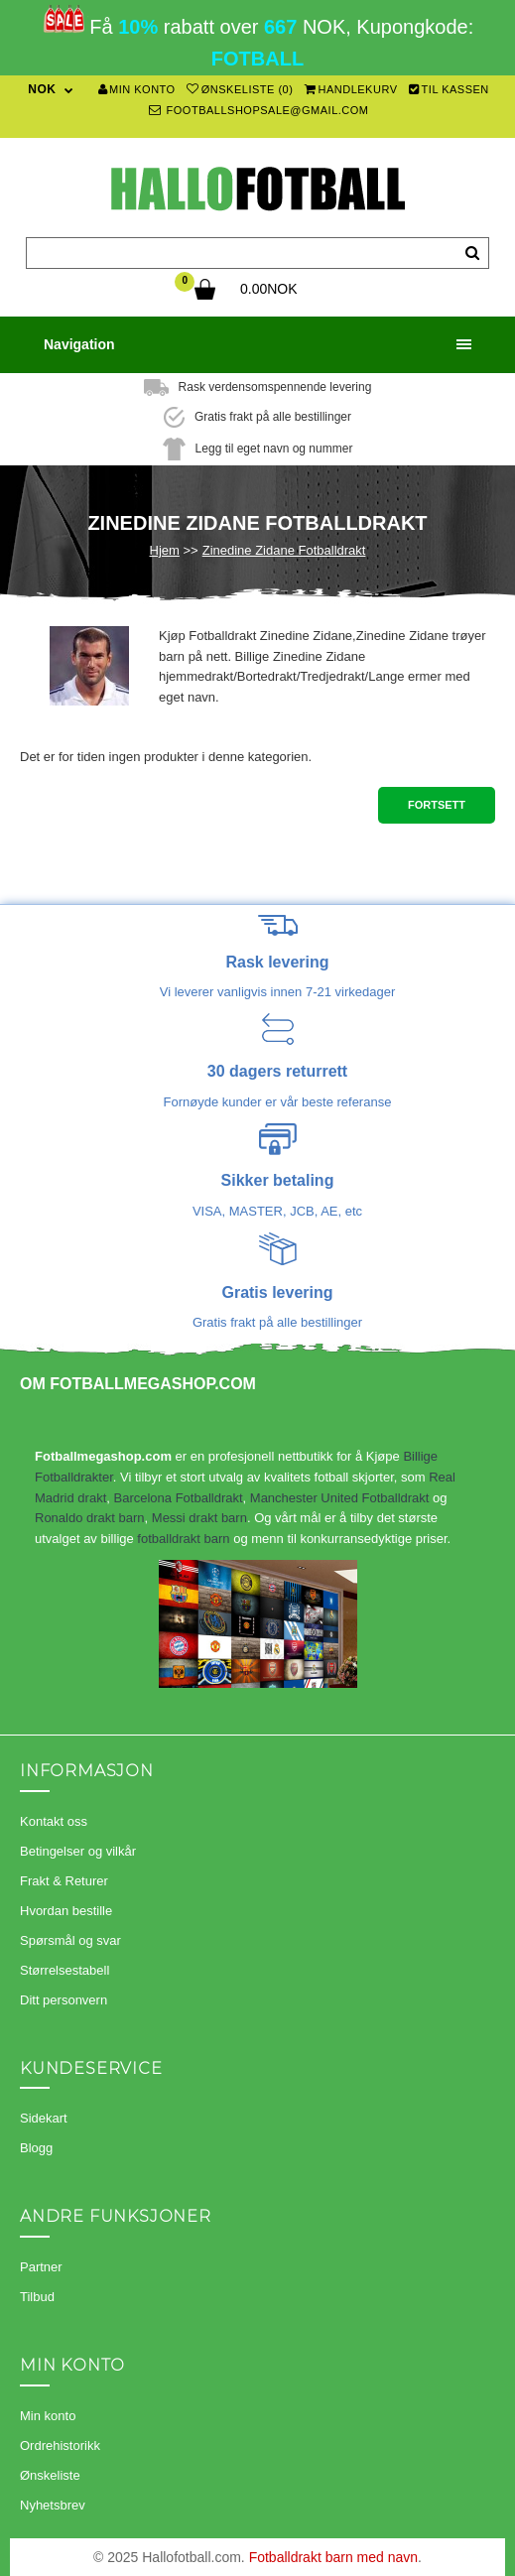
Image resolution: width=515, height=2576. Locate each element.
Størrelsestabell (64, 1970)
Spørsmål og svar (70, 1940)
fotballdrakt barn (183, 1538)
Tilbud (37, 2296)
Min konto (137, 89)
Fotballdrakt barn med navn (333, 2557)
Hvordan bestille (66, 1910)
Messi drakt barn (199, 1517)
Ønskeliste (50, 2475)
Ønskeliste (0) (240, 89)
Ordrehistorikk (60, 2445)
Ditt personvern (63, 2000)
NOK (42, 89)
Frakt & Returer (64, 1880)
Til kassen (449, 89)
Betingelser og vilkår (78, 1851)
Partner (41, 2266)
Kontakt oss (53, 1821)
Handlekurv (351, 89)
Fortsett (436, 805)
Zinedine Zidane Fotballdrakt (284, 550)
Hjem (165, 550)
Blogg (36, 2147)
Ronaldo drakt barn (90, 1517)
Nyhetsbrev (52, 2505)
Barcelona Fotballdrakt (177, 1497)
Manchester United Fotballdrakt (340, 1497)
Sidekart (43, 2118)
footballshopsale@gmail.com (259, 110)
